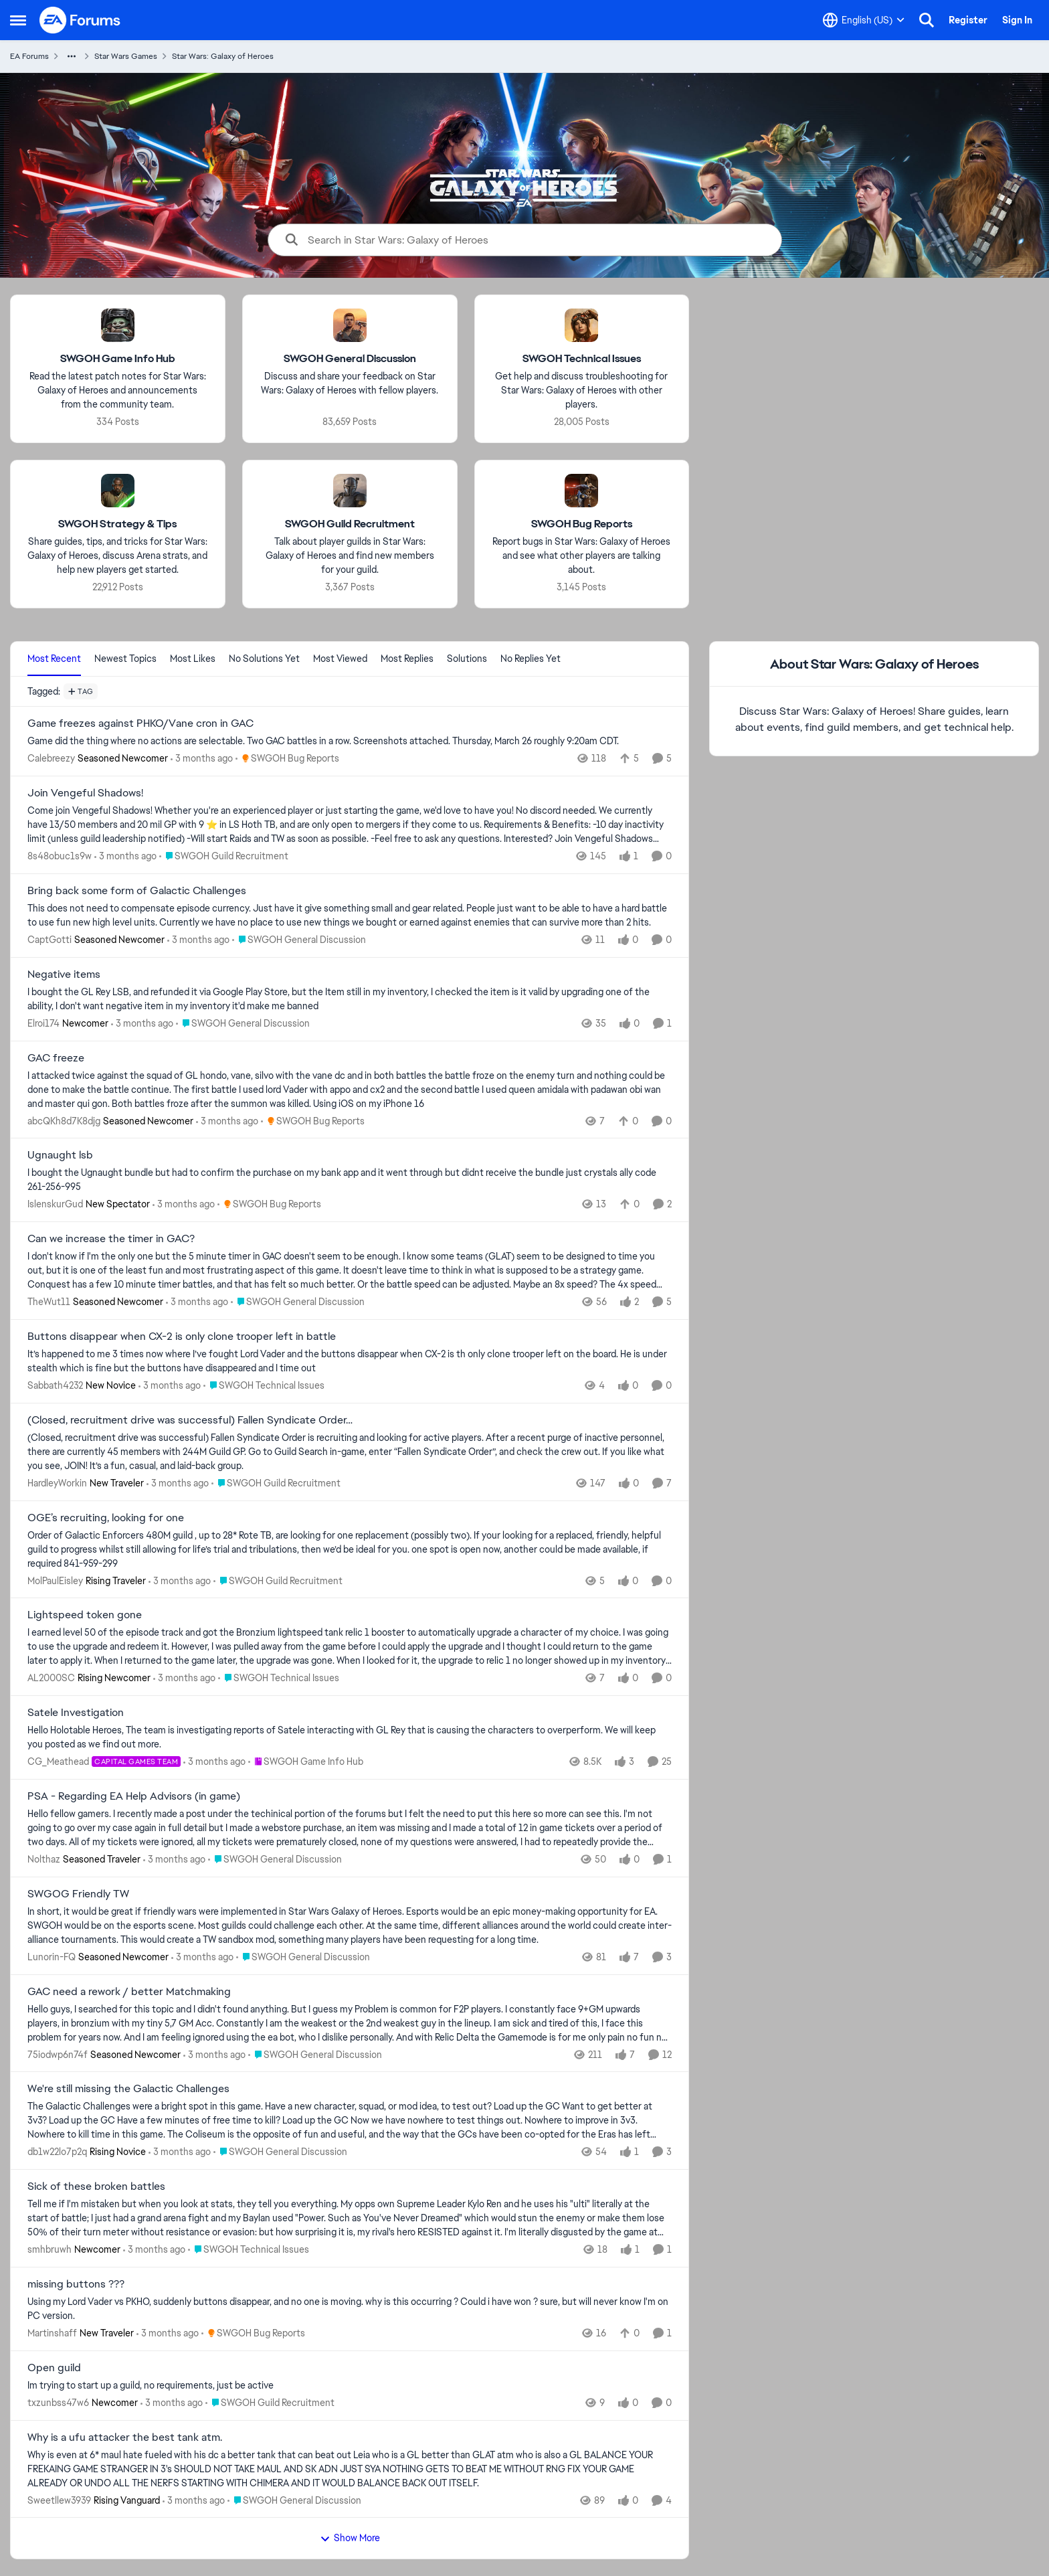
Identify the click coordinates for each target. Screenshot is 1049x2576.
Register (968, 20)
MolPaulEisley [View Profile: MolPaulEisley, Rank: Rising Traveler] (55, 1580)
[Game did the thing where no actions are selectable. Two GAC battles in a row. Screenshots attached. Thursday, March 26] (349, 741)
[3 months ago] (202, 759)
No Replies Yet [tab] (530, 659)
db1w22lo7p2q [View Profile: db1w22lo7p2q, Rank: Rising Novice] (57, 2152)
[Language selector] (864, 20)
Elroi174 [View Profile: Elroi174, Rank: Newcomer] (43, 1023)
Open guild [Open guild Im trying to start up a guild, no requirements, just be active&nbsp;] (54, 2368)
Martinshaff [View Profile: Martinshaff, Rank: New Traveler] (52, 2333)
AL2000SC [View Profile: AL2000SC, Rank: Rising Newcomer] (51, 1678)
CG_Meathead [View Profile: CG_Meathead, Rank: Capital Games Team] (58, 1761)
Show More (350, 2538)
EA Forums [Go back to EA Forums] (29, 56)
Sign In (1017, 20)
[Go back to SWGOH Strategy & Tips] (117, 524)
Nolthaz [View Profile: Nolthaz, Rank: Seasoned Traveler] (43, 1859)
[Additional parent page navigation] (72, 56)
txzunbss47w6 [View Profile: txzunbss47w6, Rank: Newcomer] (58, 2403)
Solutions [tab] (467, 659)
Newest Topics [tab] (125, 659)
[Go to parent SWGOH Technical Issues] (263, 1386)
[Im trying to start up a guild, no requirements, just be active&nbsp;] (349, 2386)
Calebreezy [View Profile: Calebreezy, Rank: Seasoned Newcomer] (51, 758)
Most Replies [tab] (407, 659)
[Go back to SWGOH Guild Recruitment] (350, 524)
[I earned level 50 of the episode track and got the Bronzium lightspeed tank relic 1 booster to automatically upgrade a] (349, 1647)
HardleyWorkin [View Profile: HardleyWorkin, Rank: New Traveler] (57, 1483)
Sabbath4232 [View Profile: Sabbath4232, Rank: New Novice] (55, 1385)
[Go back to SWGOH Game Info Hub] (117, 359)
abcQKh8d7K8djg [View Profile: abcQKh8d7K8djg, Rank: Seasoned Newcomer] (63, 1120)
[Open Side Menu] (18, 20)
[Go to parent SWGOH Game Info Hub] (305, 1762)
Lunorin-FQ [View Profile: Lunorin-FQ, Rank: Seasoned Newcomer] (51, 1957)
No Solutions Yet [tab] (264, 659)
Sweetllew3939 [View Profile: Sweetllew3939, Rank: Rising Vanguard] (59, 2500)
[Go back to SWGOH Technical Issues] (581, 359)
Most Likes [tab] (192, 659)
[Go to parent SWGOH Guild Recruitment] (223, 856)
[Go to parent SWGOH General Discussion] (299, 940)
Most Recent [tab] (54, 659)
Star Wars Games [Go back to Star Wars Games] (125, 56)
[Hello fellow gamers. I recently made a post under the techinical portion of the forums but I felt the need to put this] (349, 1828)
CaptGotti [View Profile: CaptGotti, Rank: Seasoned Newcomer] (49, 940)
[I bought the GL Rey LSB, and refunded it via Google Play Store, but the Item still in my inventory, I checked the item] (349, 999)
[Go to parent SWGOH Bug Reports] (287, 759)
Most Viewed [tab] (340, 659)
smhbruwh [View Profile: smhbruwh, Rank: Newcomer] (49, 2249)
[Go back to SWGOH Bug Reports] (581, 524)
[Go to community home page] (80, 20)
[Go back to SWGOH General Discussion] (350, 359)
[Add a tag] (81, 691)
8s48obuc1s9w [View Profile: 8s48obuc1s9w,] (59, 856)
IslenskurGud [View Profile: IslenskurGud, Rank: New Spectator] (55, 1204)
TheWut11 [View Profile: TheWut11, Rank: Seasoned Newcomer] (48, 1302)
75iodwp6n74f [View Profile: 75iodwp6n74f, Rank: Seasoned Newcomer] (57, 2054)
